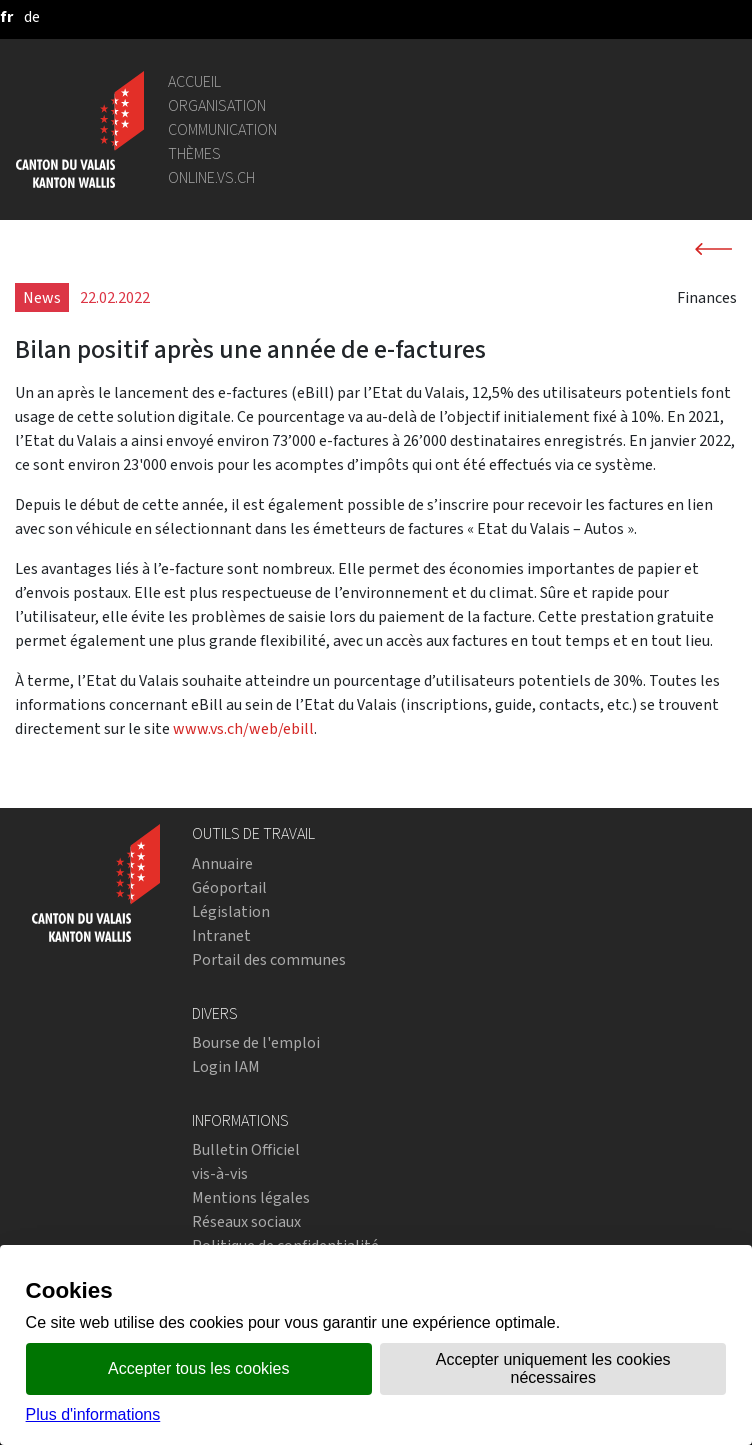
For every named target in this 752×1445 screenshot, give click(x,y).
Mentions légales (251, 1197)
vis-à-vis (220, 1173)
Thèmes (194, 153)
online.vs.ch (211, 177)
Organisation (217, 105)
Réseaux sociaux (246, 1221)
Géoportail (229, 887)
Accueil (194, 81)
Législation (231, 911)
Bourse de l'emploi (256, 1042)
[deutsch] (32, 16)
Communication (222, 129)
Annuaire (222, 863)
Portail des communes (269, 959)
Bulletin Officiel (246, 1149)
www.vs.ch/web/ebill (243, 728)
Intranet (221, 935)
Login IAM (226, 1066)
